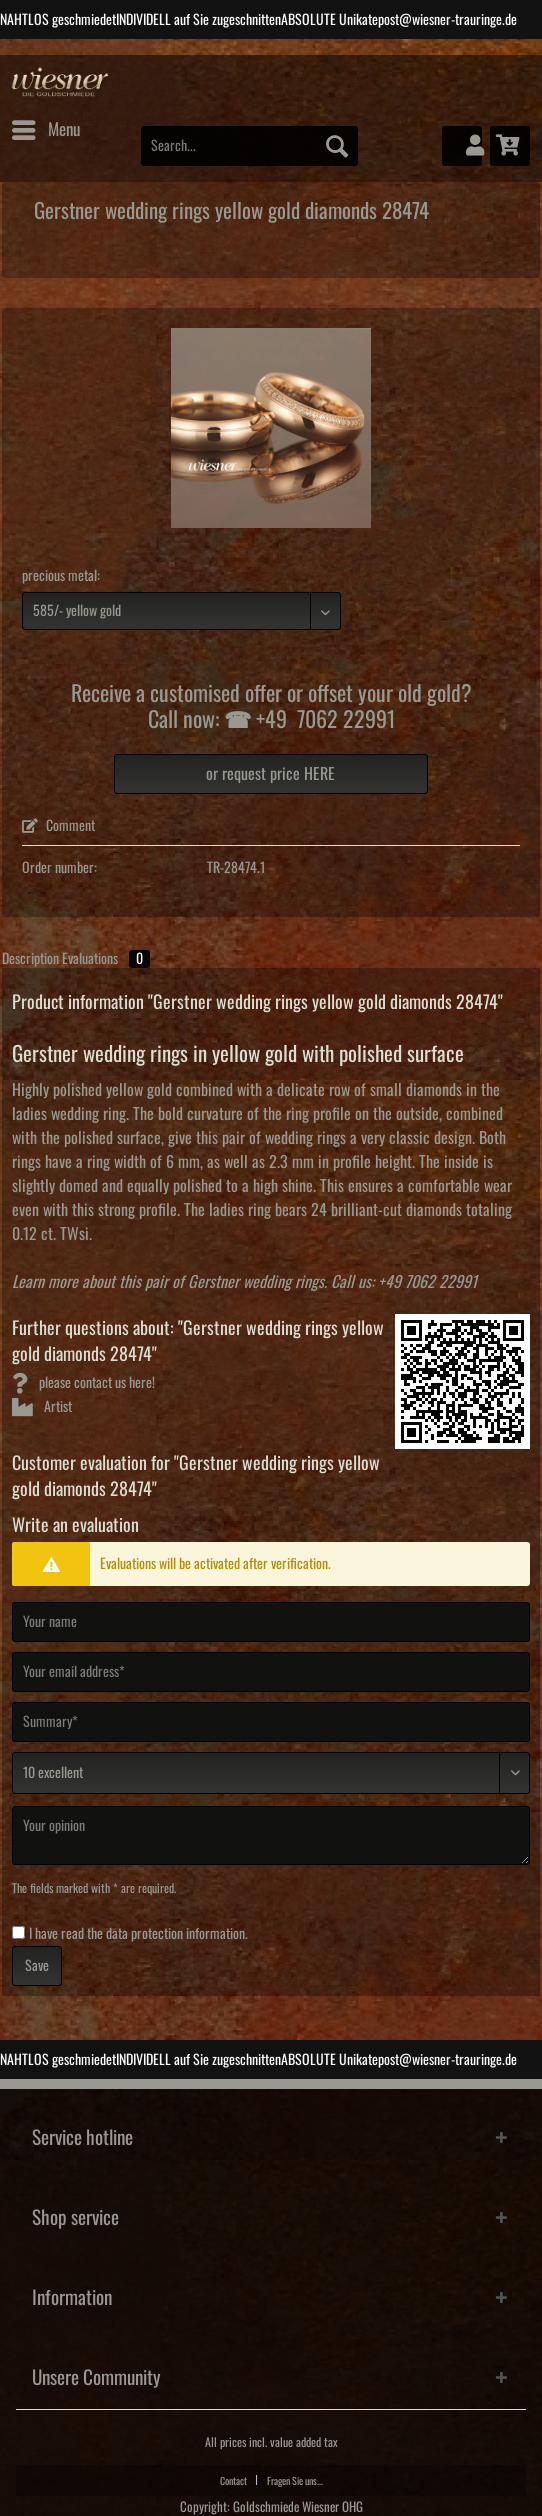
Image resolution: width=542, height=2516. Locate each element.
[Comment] (271, 1773)
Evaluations (106, 959)
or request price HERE (270, 774)
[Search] (337, 146)
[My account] (462, 146)
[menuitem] (45, 130)
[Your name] (271, 1622)
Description (30, 959)
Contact (233, 2481)
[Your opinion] (271, 1835)
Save (37, 1966)
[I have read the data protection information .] (18, 1932)
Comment (58, 826)
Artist (42, 1407)
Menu (46, 126)
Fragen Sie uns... (295, 2481)
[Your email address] (271, 1672)
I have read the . (138, 1934)
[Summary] (271, 1722)
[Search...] (249, 146)
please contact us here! (83, 1383)
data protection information (175, 1934)
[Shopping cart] (510, 146)
